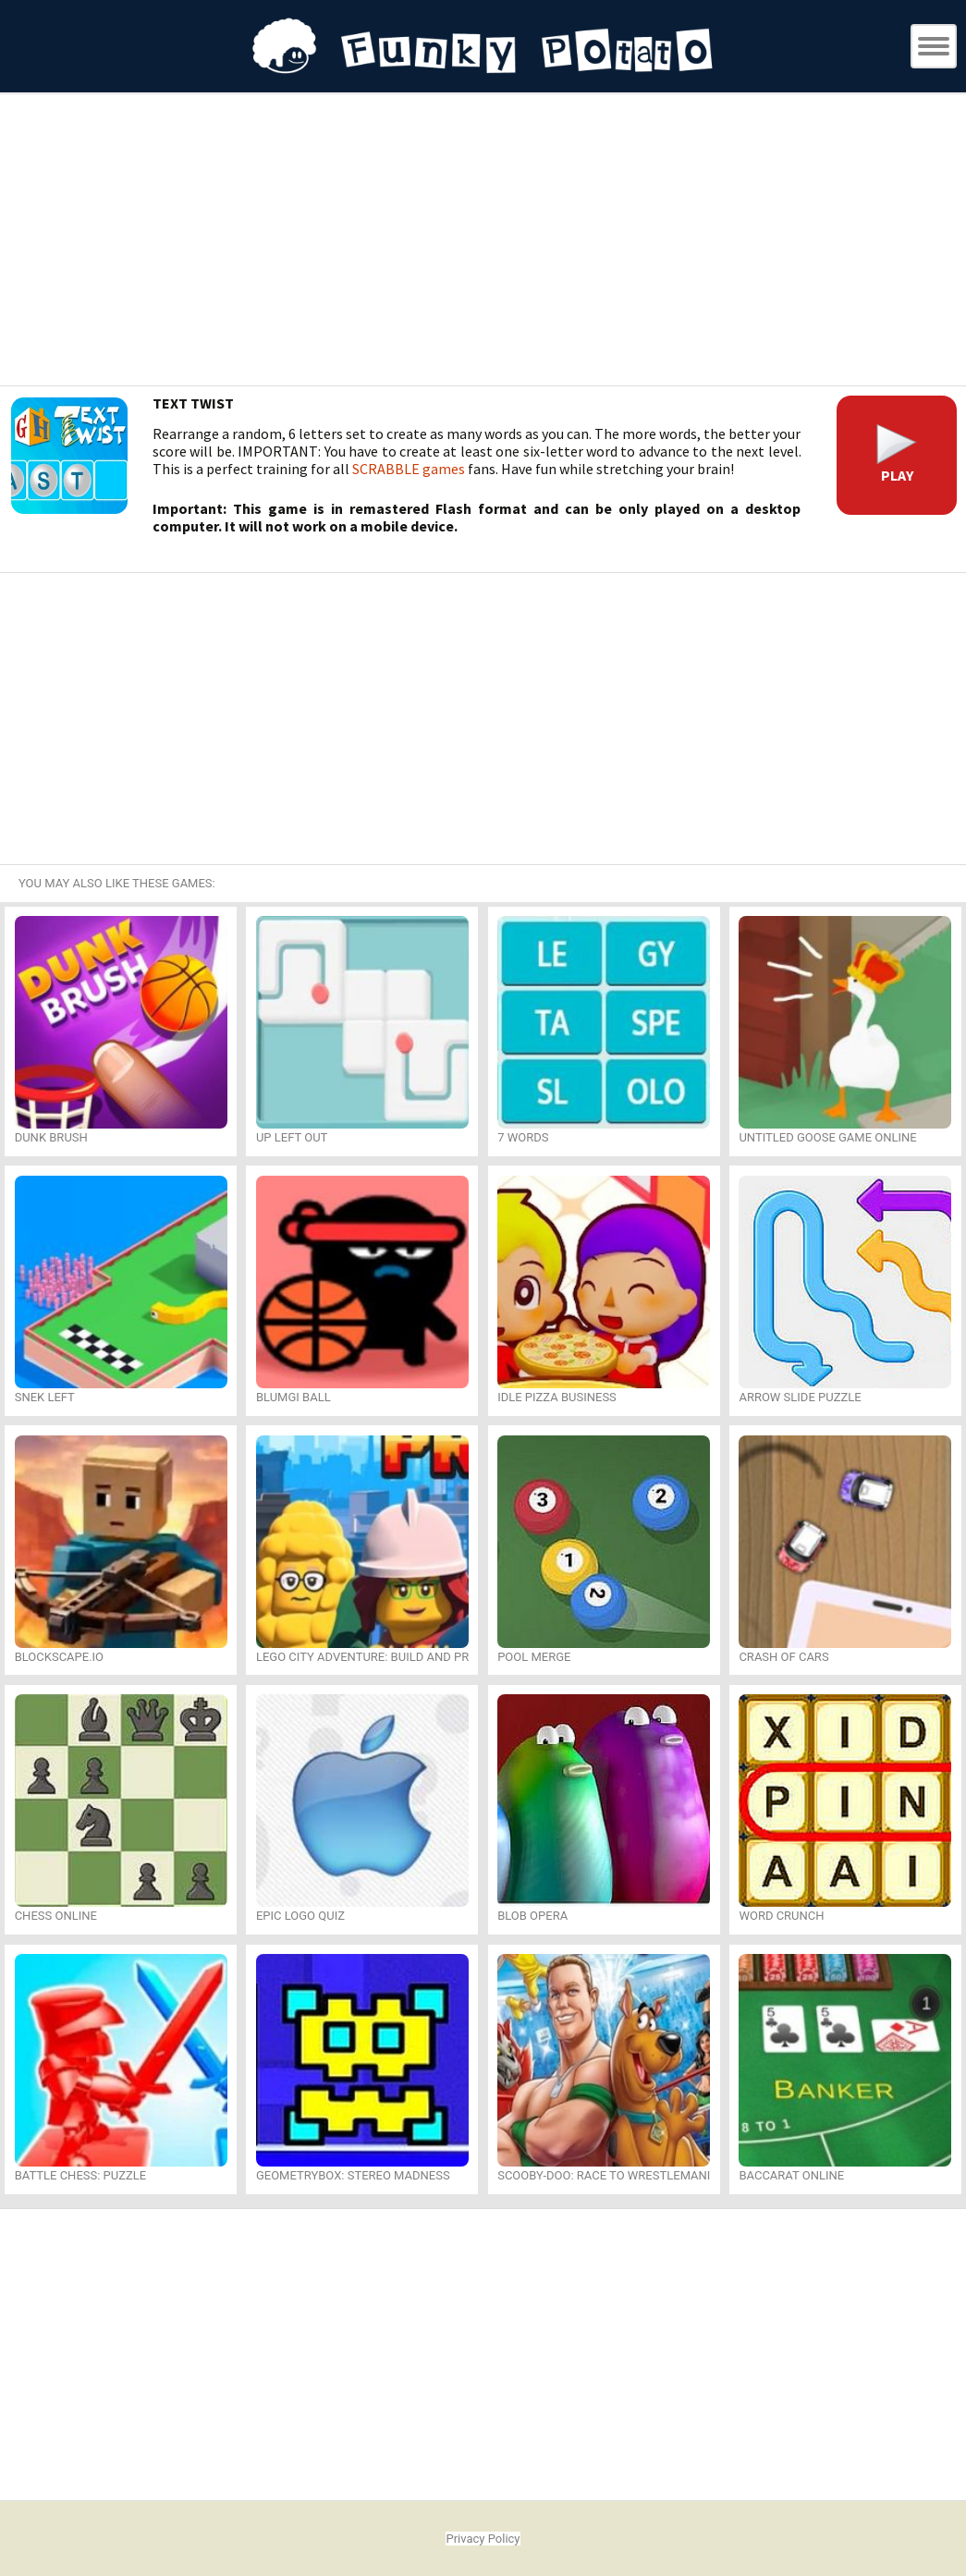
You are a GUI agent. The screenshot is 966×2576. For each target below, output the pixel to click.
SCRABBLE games (408, 468)
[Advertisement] (483, 242)
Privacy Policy (483, 2538)
